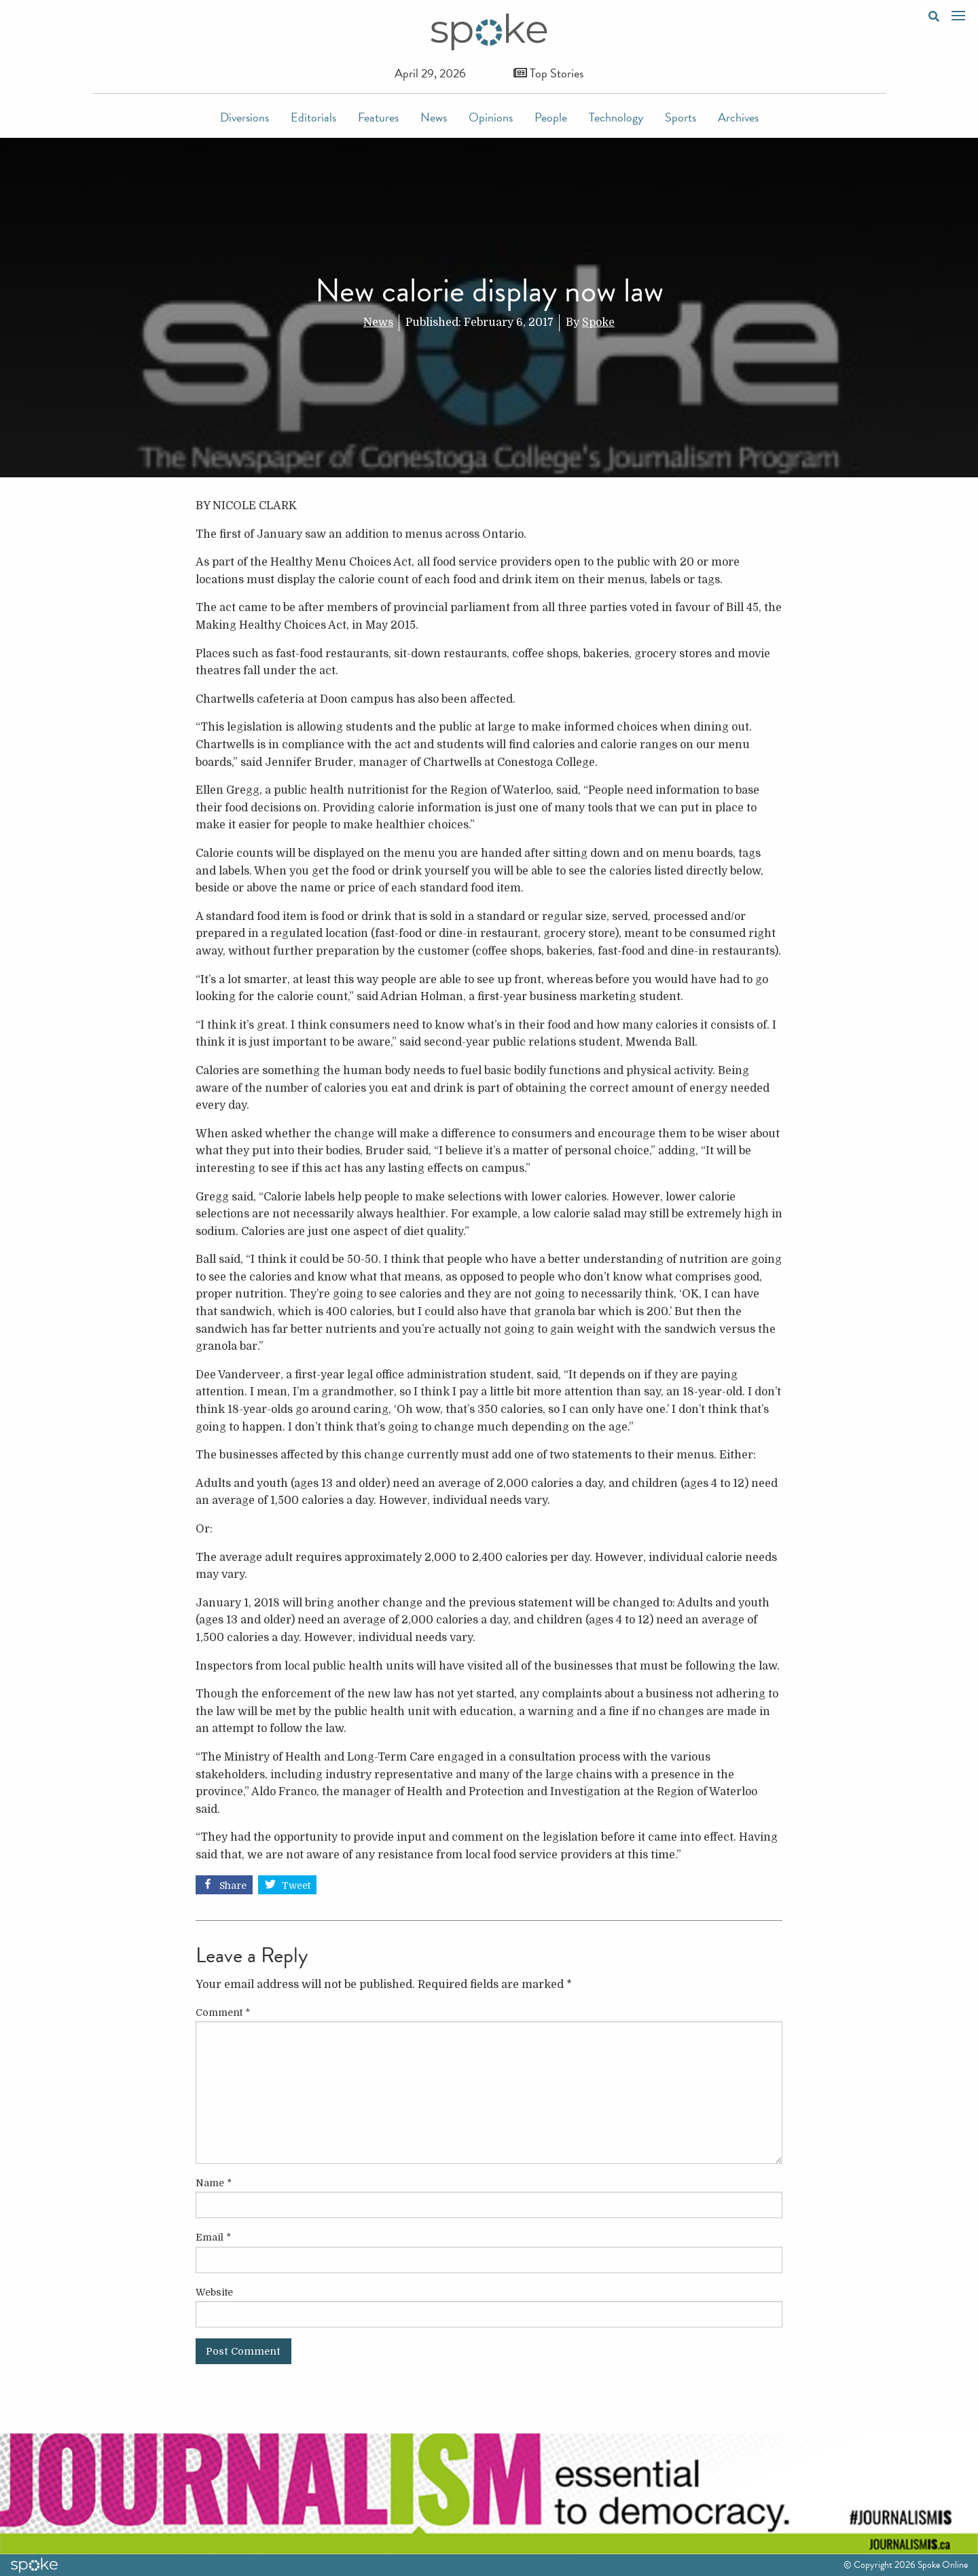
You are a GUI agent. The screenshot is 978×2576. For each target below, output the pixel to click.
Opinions (491, 117)
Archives (738, 117)
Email (213, 2237)
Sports (680, 117)
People (551, 117)
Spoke (598, 322)
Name (214, 2182)
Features (378, 117)
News (433, 117)
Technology (616, 117)
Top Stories (548, 73)
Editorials (313, 117)
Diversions (244, 117)
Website (214, 2292)
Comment (223, 2012)
